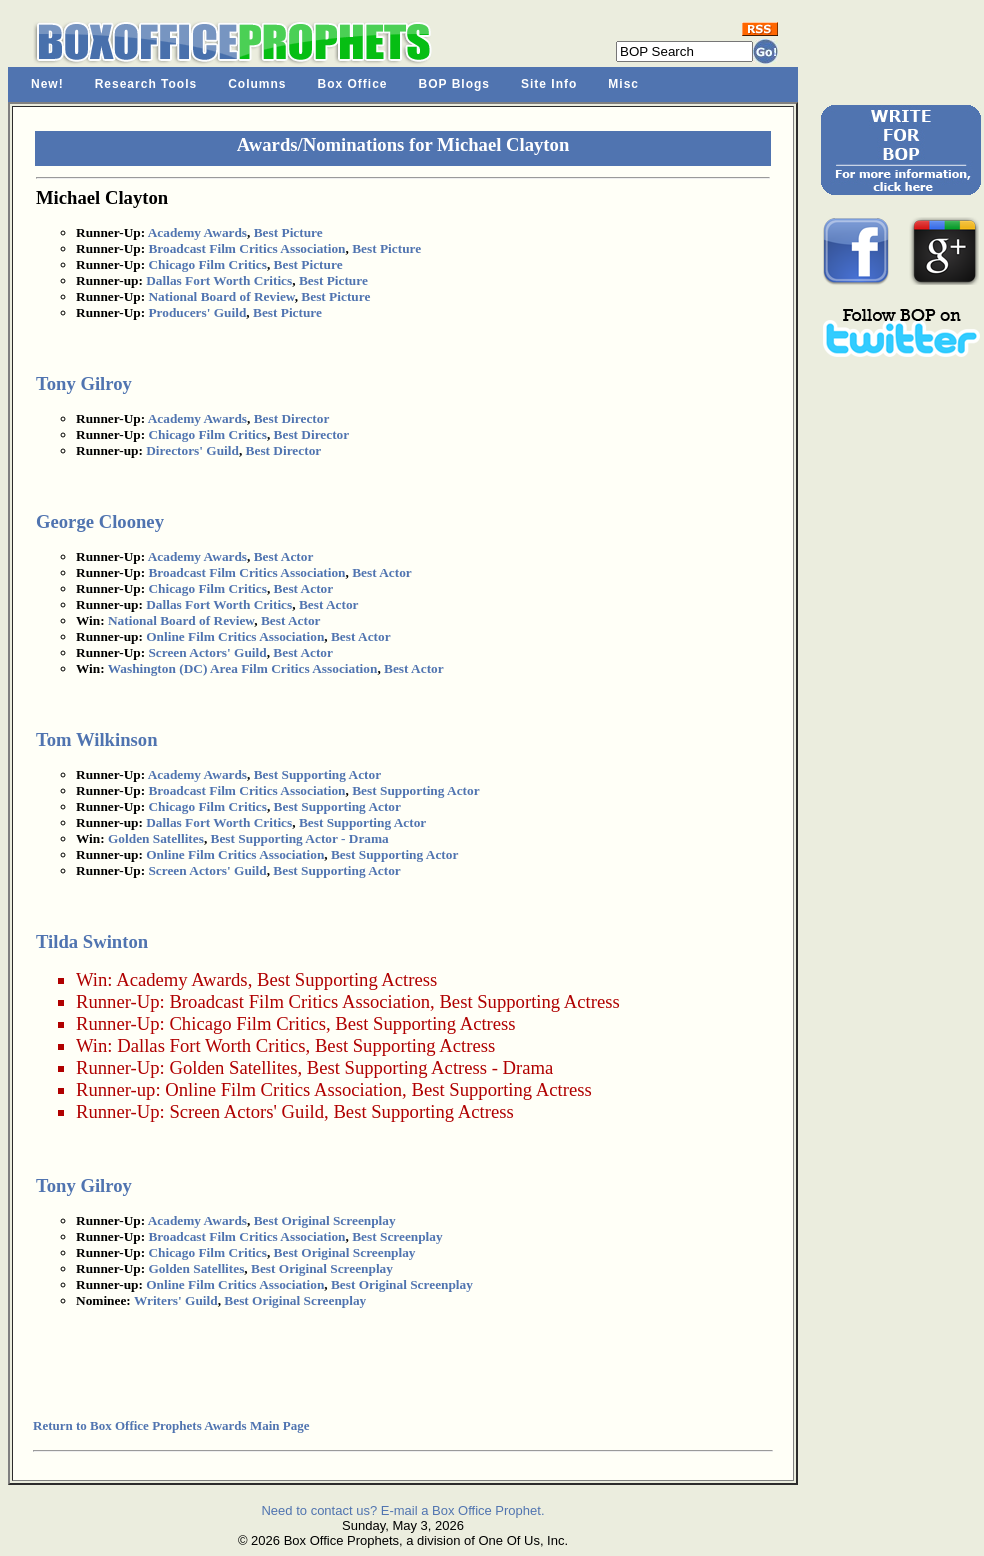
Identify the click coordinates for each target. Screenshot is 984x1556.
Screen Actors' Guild (207, 652)
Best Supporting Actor (317, 774)
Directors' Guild (192, 450)
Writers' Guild (176, 1300)
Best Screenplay (397, 1236)
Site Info (549, 84)
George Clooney (100, 521)
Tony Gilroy (84, 383)
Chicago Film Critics (207, 264)
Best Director (292, 418)
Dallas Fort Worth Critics (219, 280)
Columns (257, 84)
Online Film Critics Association (235, 636)
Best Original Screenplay (325, 1220)
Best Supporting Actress (347, 979)
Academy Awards (197, 232)
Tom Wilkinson (97, 739)
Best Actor (284, 556)
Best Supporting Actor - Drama (300, 838)
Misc (623, 84)
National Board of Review (221, 296)
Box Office (353, 84)
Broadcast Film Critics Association (246, 248)
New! (47, 84)
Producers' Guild (197, 312)
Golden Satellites (156, 838)
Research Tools (146, 84)
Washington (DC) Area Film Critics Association (243, 668)
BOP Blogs (454, 84)
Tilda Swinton (92, 941)
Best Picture (288, 232)
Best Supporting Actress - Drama (430, 1067)
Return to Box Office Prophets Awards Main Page (171, 1425)
